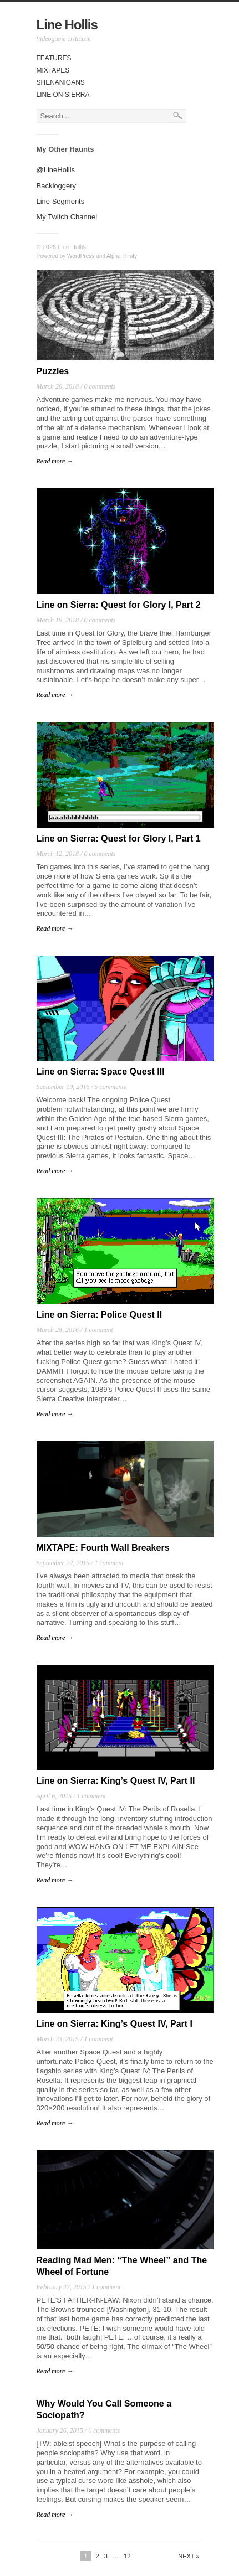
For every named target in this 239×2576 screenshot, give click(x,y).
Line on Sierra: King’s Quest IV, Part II (116, 1780)
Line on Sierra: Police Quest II (99, 1314)
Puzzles (53, 371)
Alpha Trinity (121, 256)
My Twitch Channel (67, 217)
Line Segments (61, 201)
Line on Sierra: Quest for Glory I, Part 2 (119, 605)
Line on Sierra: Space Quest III (101, 1071)
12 (127, 2556)
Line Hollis (67, 24)
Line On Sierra (63, 95)
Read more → (55, 461)
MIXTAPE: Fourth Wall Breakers (103, 1547)
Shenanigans (61, 82)
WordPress (80, 256)
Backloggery (57, 186)
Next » (188, 2556)
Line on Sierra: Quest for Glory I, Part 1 (119, 838)
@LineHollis (56, 170)
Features (54, 58)
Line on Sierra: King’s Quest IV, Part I (115, 2023)
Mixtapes (53, 70)
